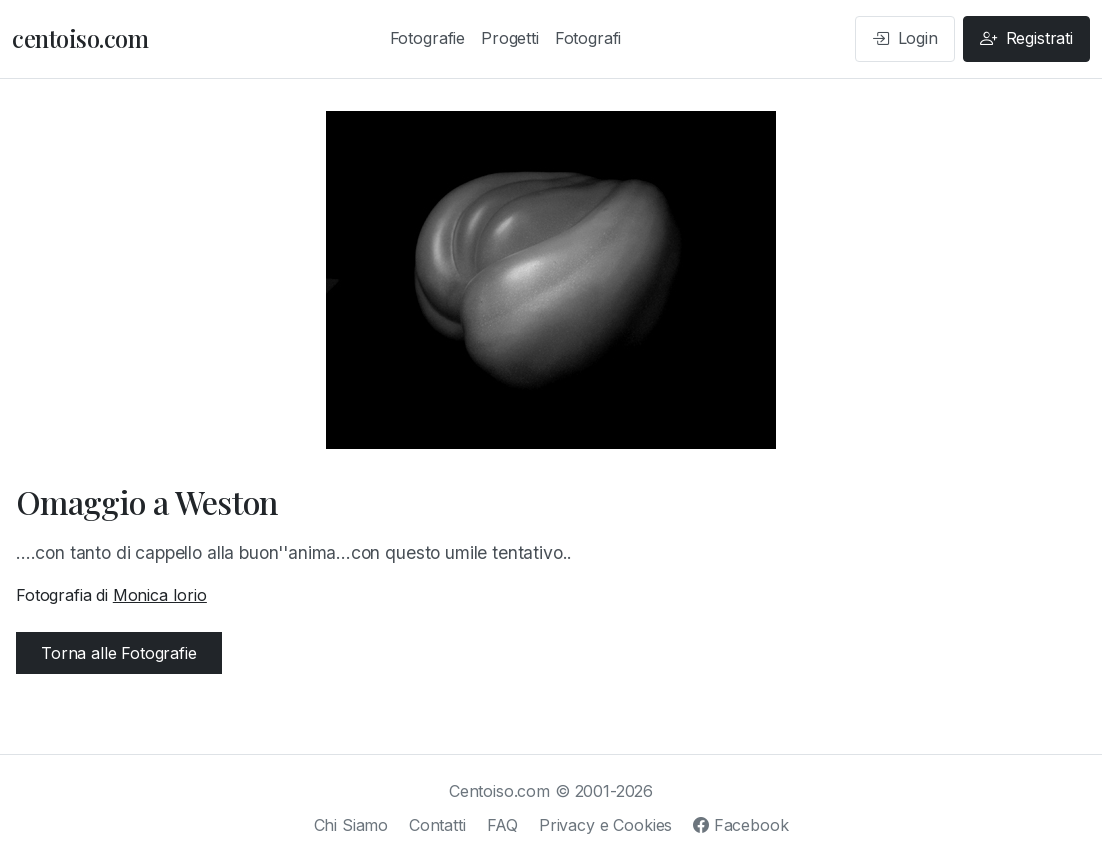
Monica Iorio (160, 595)
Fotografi (588, 38)
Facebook (740, 825)
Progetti (510, 38)
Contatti (437, 825)
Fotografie (427, 38)
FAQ (503, 825)
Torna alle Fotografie (119, 653)
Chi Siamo (351, 825)
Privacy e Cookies (605, 825)
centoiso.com (80, 38)
